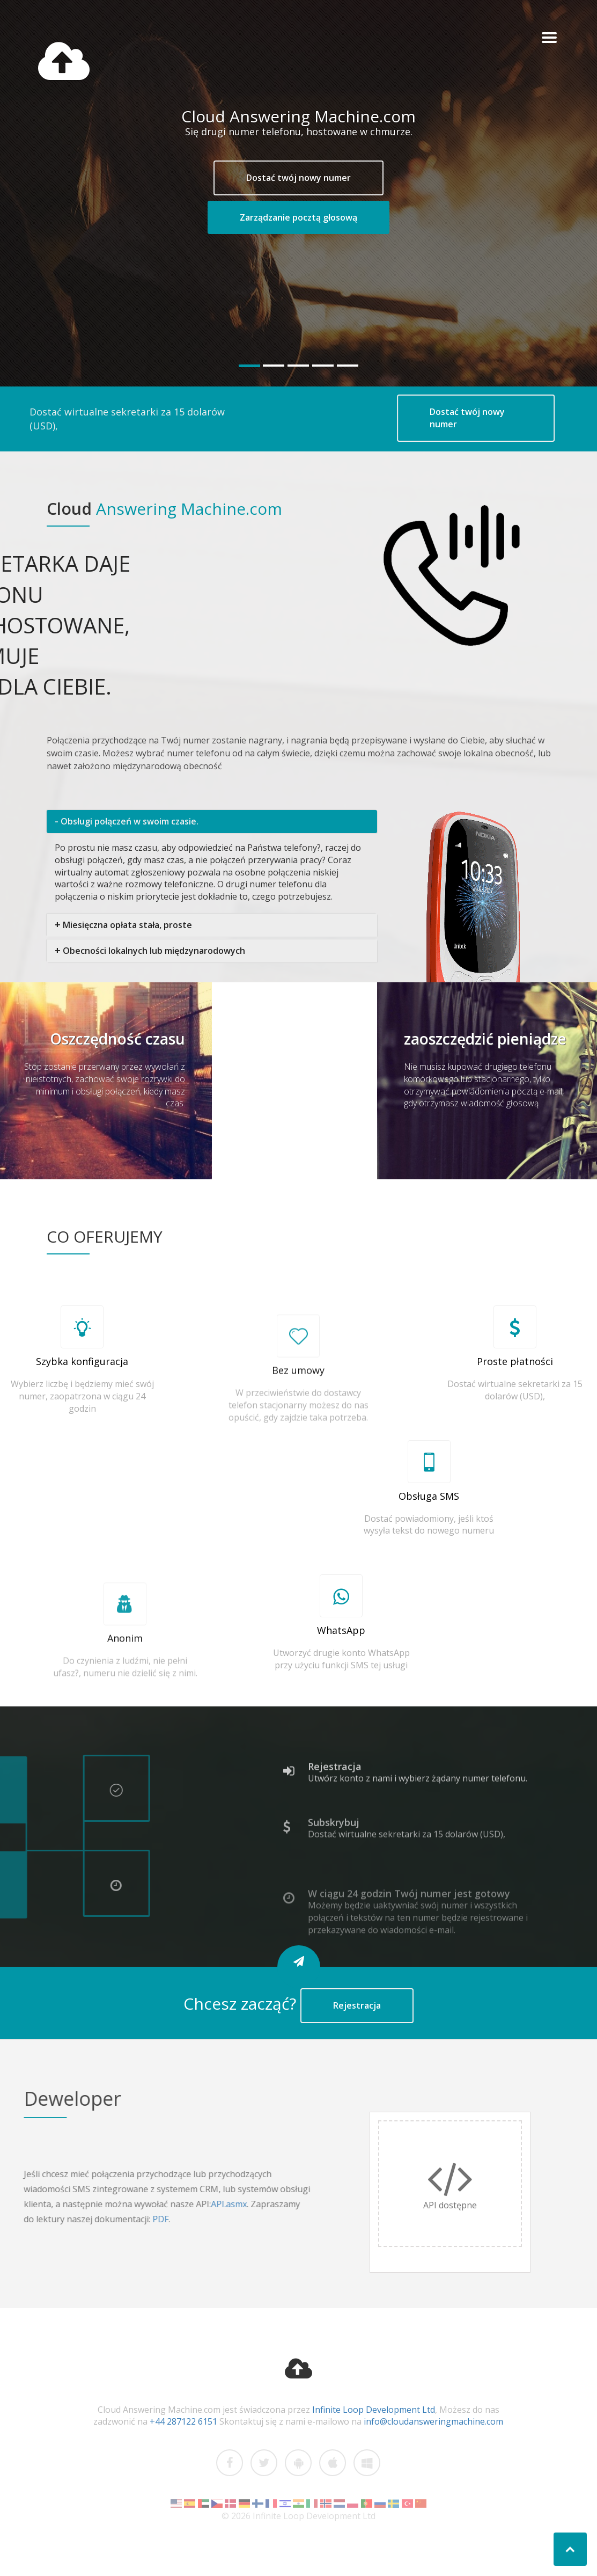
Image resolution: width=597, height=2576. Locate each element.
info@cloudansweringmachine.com (433, 2421)
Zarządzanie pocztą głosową (298, 217)
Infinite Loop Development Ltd (373, 2410)
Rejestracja (357, 2005)
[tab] (212, 821)
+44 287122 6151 (183, 2421)
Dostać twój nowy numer (298, 178)
